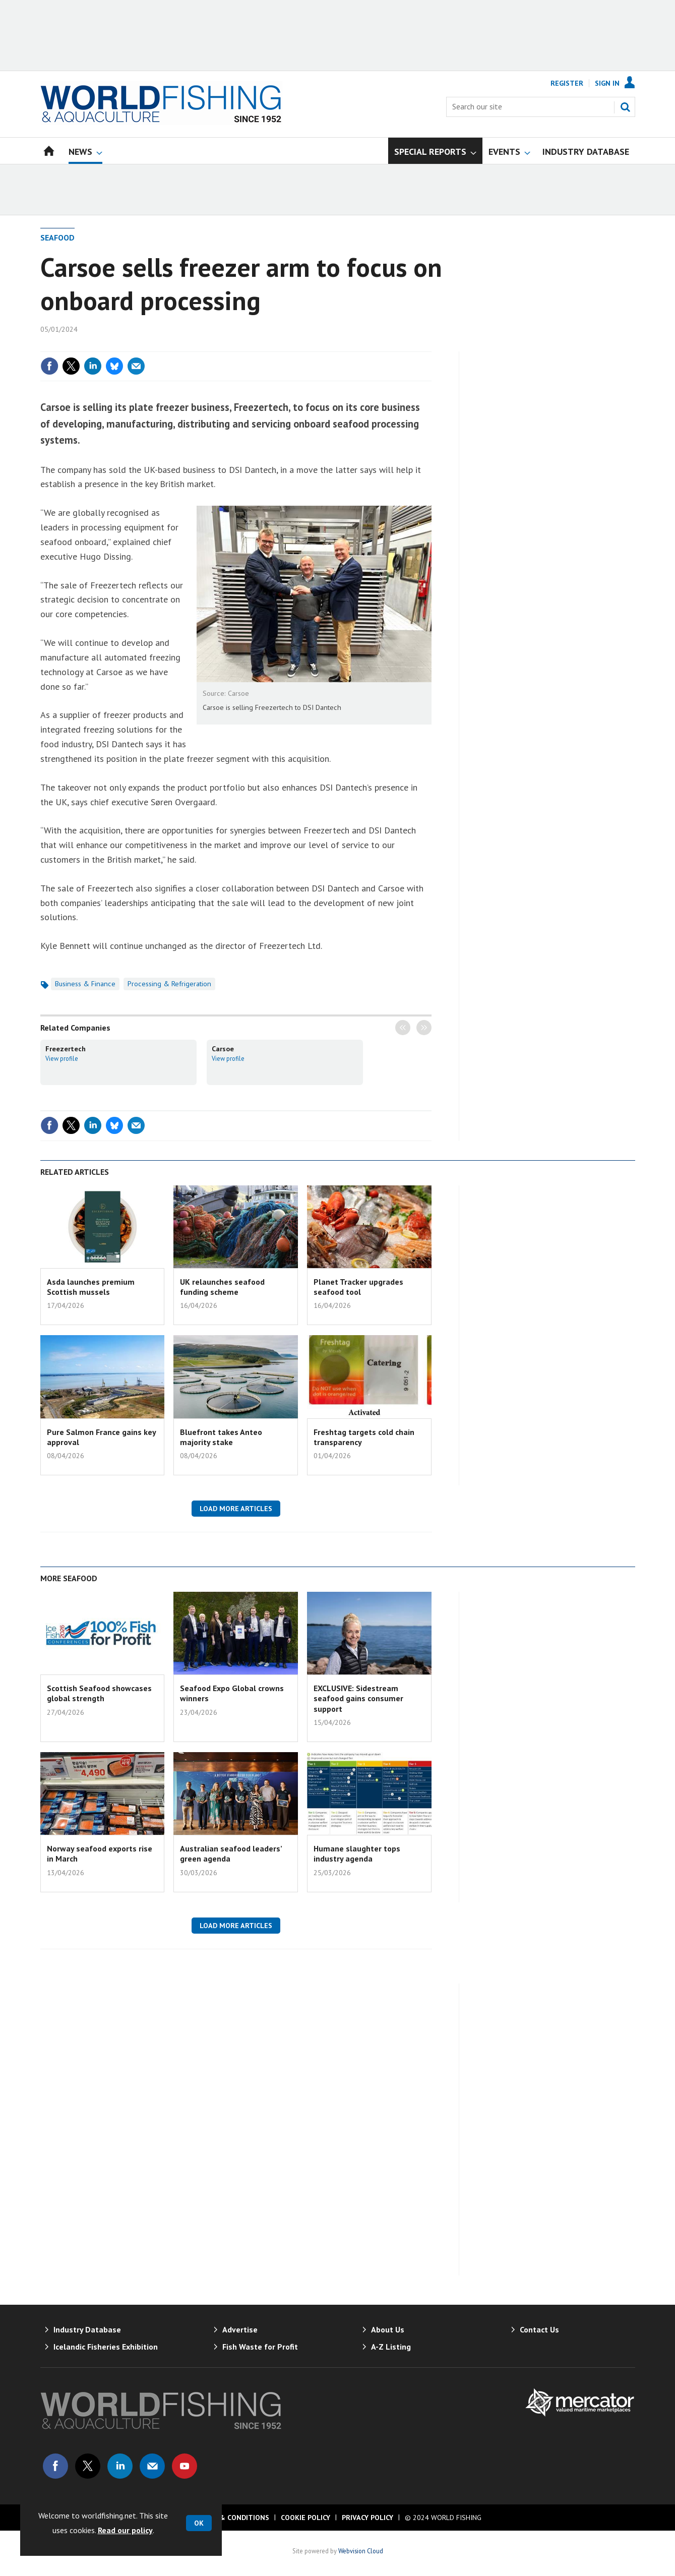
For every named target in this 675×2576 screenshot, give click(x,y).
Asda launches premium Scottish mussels (91, 1287)
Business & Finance (85, 983)
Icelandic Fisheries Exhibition (105, 2347)
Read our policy (125, 2530)
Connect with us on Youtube (184, 2466)
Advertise (240, 2329)
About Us (387, 2329)
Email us (152, 2466)
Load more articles (236, 1508)
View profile (61, 1058)
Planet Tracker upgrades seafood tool (358, 1287)
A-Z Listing (391, 2347)
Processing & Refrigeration (169, 983)
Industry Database (87, 2329)
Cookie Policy (305, 2517)
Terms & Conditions (231, 2517)
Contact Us (539, 2329)
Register (566, 83)
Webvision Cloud (360, 2551)
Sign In (607, 83)
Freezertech (65, 1048)
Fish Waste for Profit (260, 2347)
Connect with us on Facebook (55, 2466)
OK (199, 2523)
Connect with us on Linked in (120, 2466)
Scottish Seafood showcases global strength (99, 1693)
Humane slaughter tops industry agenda (357, 1853)
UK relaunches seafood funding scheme (222, 1287)
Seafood (57, 237)
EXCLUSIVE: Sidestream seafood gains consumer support (358, 1698)
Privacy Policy (367, 2517)
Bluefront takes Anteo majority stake (221, 1437)
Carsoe (223, 1048)
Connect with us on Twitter (88, 2466)
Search (625, 107)
